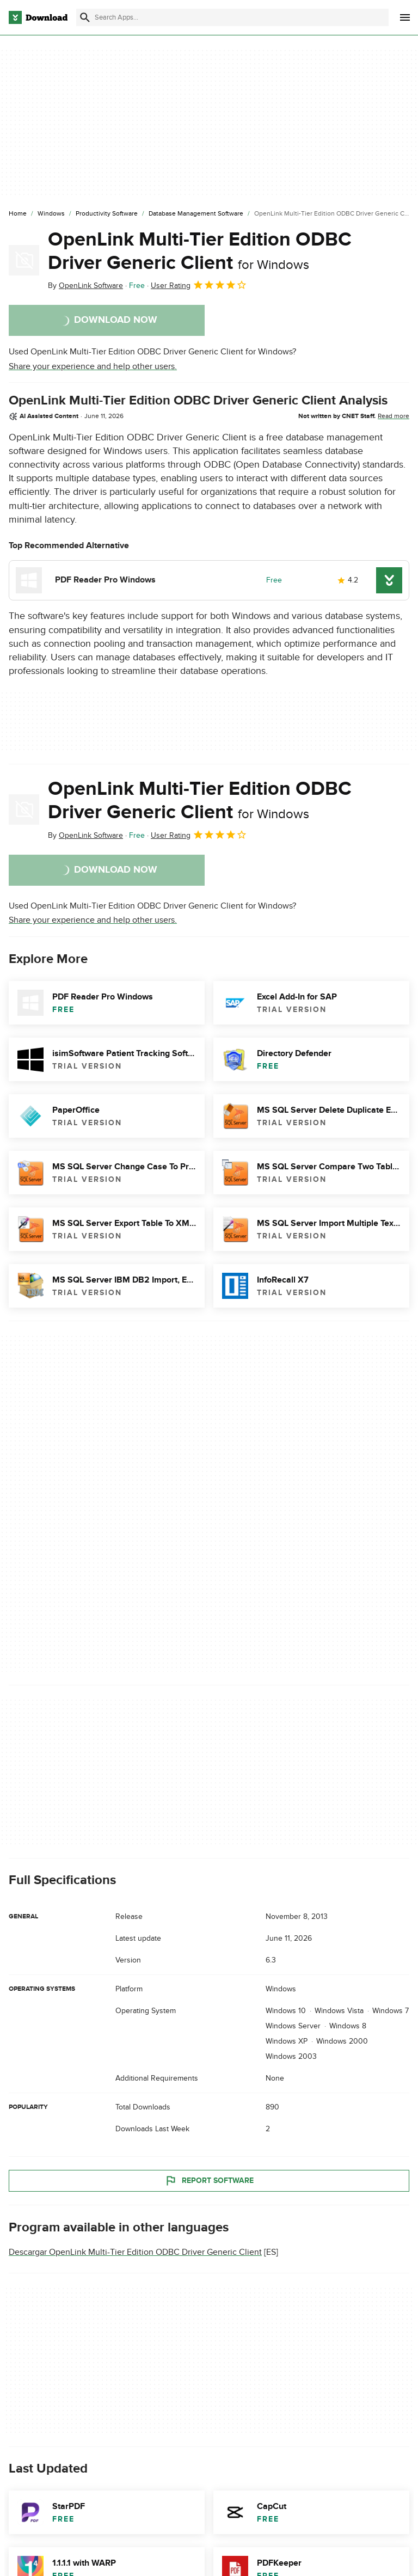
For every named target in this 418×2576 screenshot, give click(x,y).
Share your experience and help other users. (93, 366)
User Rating (199, 284)
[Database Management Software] (196, 213)
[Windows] (51, 213)
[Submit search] (85, 17)
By (85, 285)
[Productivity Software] (107, 213)
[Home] (18, 213)
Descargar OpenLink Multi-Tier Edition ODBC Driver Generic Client (135, 2252)
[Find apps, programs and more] (232, 17)
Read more (393, 416)
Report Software (209, 2180)
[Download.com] (38, 17)
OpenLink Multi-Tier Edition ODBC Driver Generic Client (200, 251)
